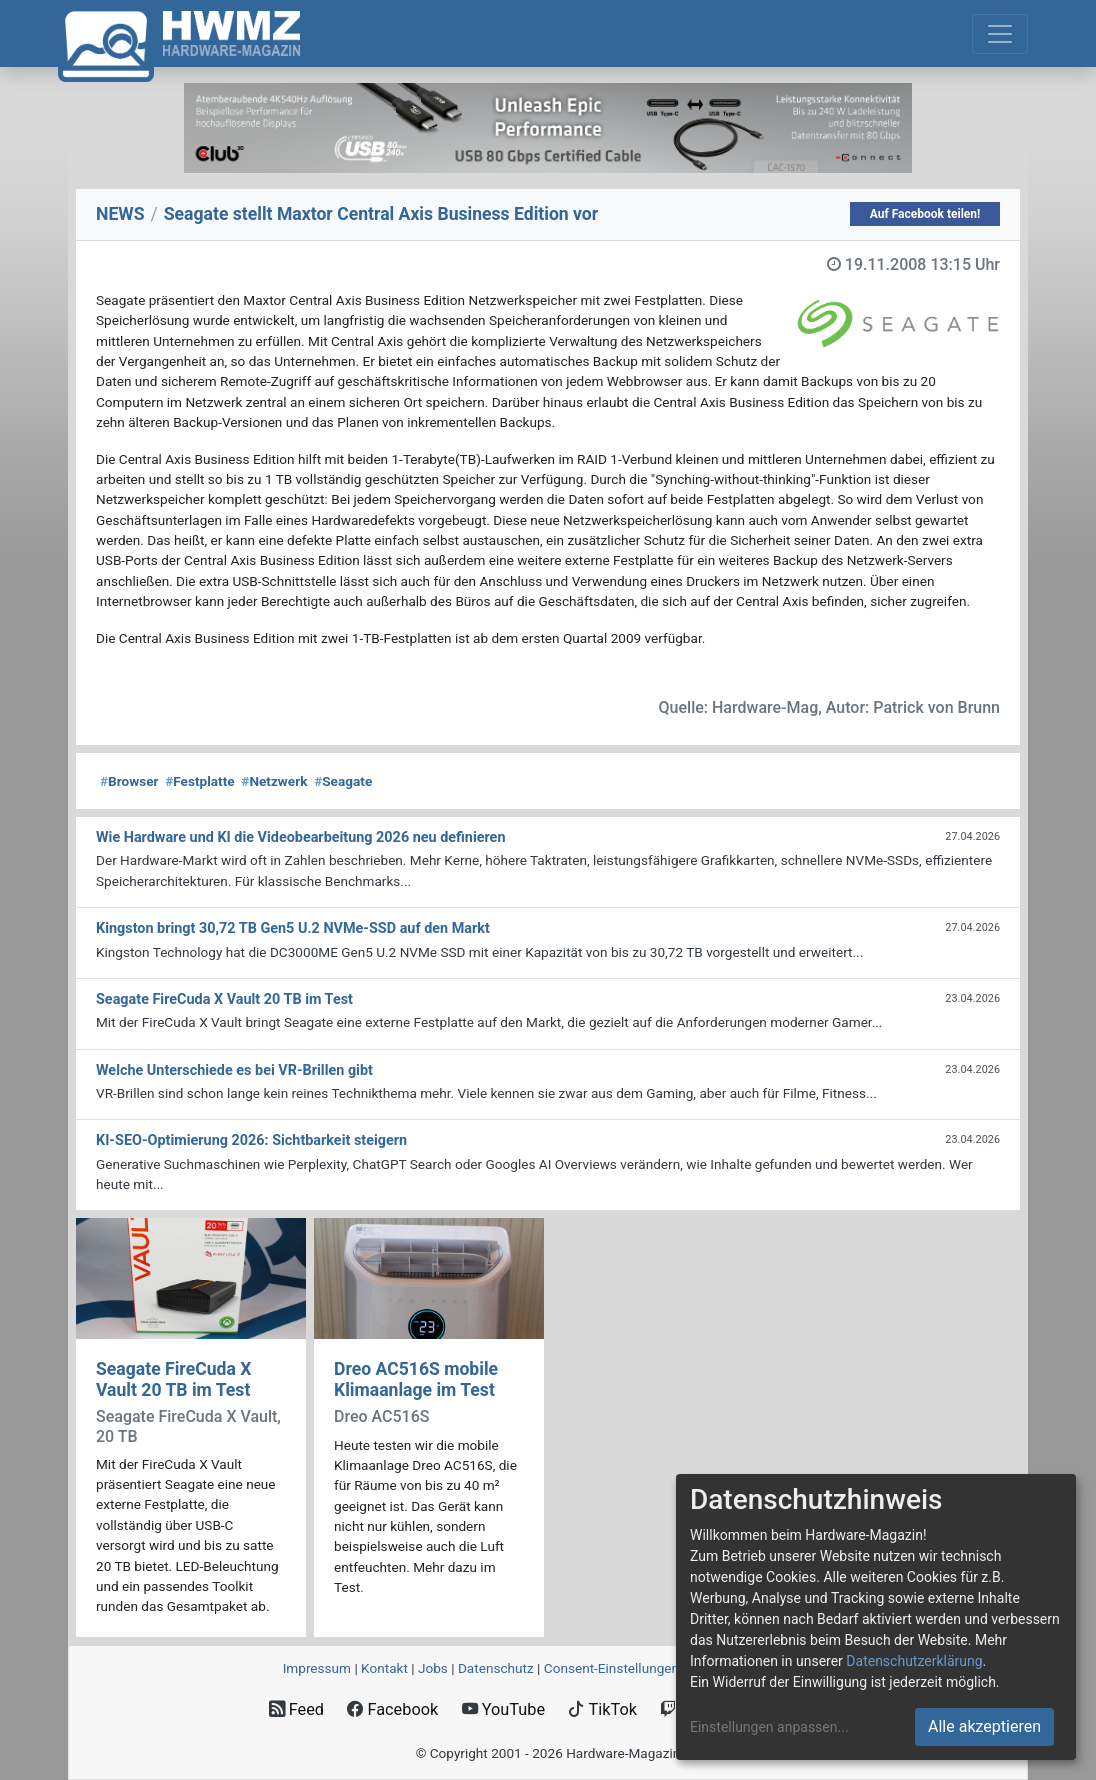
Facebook (392, 1709)
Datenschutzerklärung (914, 1661)
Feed (296, 1709)
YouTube (503, 1709)
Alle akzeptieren (984, 1726)
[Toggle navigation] (1000, 34)
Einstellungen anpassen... (769, 1727)
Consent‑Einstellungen (611, 1668)
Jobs (433, 1668)
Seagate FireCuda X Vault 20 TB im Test (173, 1379)
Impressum (317, 1668)
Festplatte (199, 781)
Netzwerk (274, 781)
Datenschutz (496, 1668)
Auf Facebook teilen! (925, 214)
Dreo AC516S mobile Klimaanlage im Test (416, 1379)
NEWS (120, 214)
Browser (129, 781)
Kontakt (384, 1668)
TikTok (602, 1709)
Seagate (343, 781)
